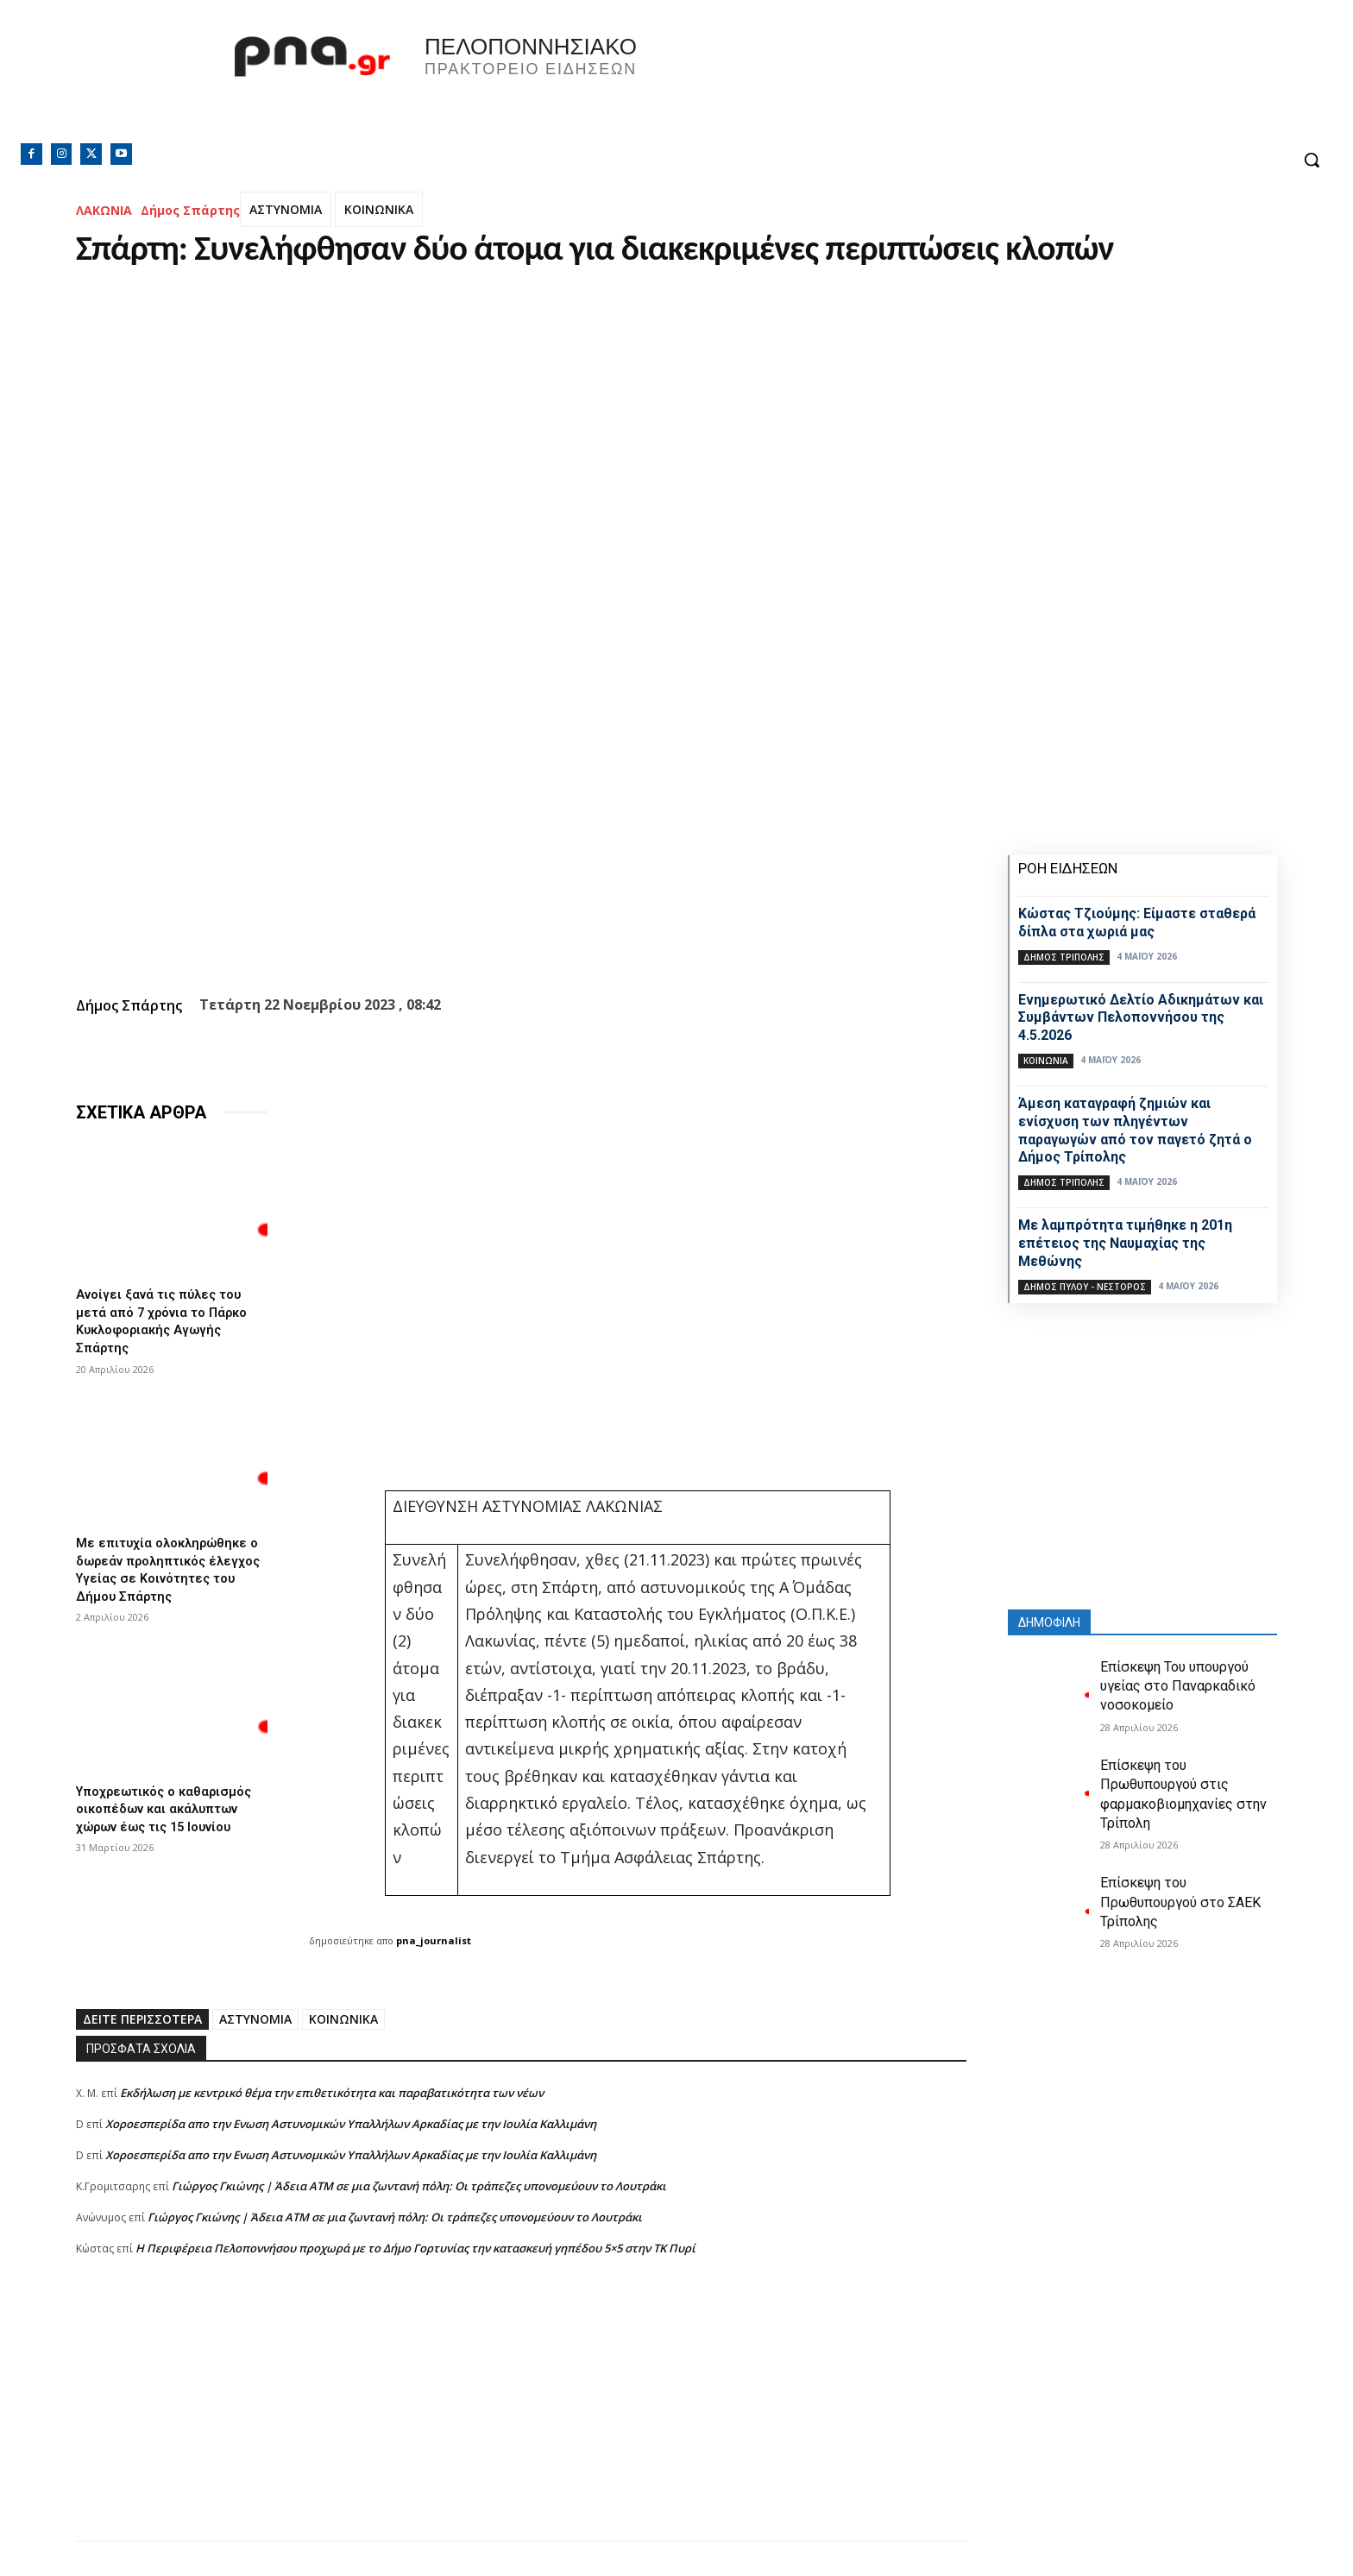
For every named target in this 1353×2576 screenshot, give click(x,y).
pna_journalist (433, 1940)
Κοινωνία (1045, 1061)
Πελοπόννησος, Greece (917, 82)
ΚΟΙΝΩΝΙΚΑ (378, 209)
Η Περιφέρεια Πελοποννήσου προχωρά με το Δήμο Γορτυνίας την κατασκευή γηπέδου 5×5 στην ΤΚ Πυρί (415, 2248)
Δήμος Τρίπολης (1063, 957)
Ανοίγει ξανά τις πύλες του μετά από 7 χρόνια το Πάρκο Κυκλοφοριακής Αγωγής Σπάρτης (168, 1319)
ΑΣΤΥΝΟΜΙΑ (285, 209)
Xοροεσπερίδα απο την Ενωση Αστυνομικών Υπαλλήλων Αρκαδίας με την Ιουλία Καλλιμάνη (350, 2124)
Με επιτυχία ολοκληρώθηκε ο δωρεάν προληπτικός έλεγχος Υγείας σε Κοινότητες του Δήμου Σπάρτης (168, 1570)
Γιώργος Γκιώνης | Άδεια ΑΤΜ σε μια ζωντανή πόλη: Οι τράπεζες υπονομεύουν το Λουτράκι (419, 2186)
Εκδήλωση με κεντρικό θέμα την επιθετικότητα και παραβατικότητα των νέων (332, 2092)
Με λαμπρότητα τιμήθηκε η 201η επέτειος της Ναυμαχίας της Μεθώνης (1125, 1243)
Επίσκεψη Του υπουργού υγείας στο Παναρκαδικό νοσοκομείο (1177, 1686)
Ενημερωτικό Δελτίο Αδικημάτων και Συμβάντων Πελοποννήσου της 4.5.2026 (1140, 1018)
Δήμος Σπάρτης (190, 210)
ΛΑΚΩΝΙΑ (104, 210)
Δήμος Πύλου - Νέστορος (1084, 1287)
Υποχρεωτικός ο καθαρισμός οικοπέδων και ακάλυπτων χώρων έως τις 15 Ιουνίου (171, 1814)
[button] (1311, 159)
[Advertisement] (521, 2420)
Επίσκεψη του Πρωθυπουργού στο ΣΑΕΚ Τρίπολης (1180, 1902)
